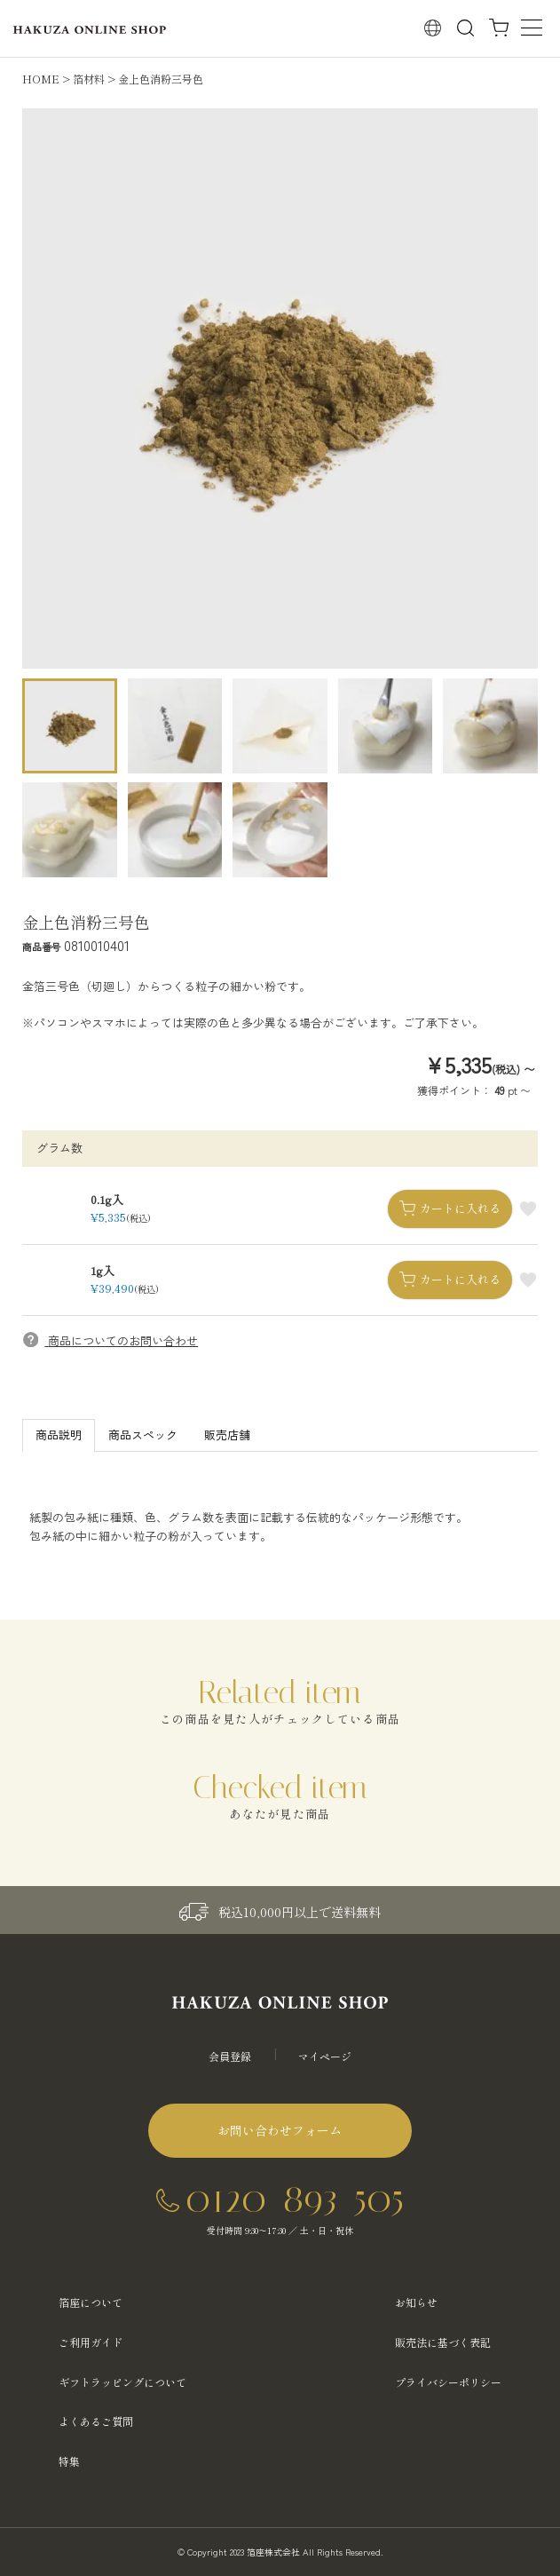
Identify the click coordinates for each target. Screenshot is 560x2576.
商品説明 (58, 1434)
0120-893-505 (294, 2198)
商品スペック (142, 1434)
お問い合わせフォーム (279, 2130)
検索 (465, 27)
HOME (40, 78)
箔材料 (89, 78)
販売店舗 (227, 1434)
